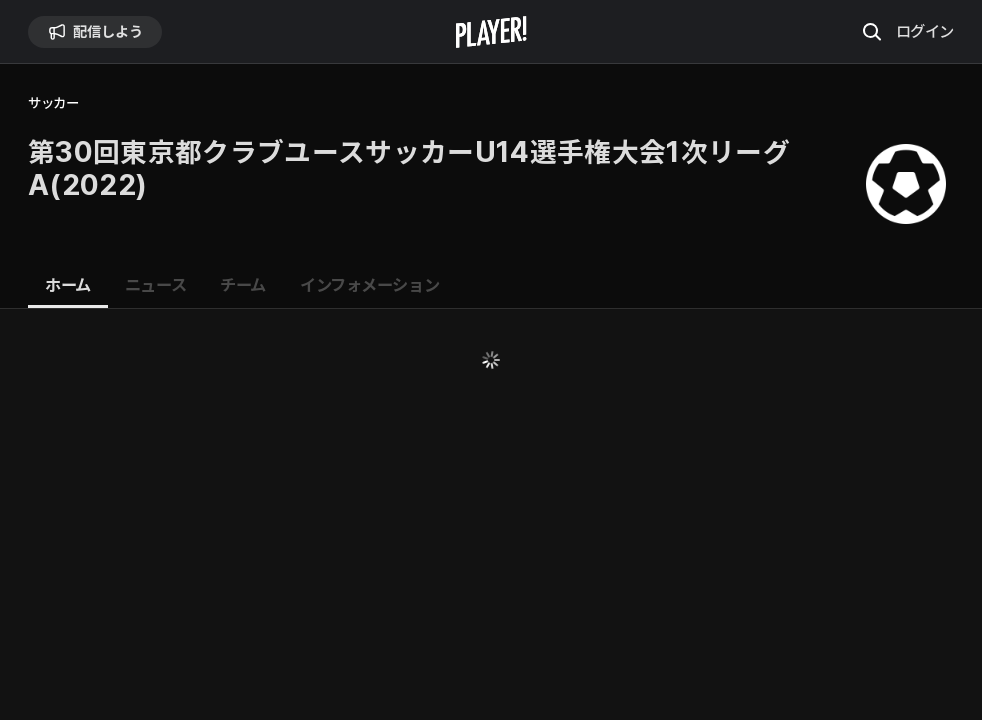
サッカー (53, 103)
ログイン (925, 31)
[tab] (68, 286)
